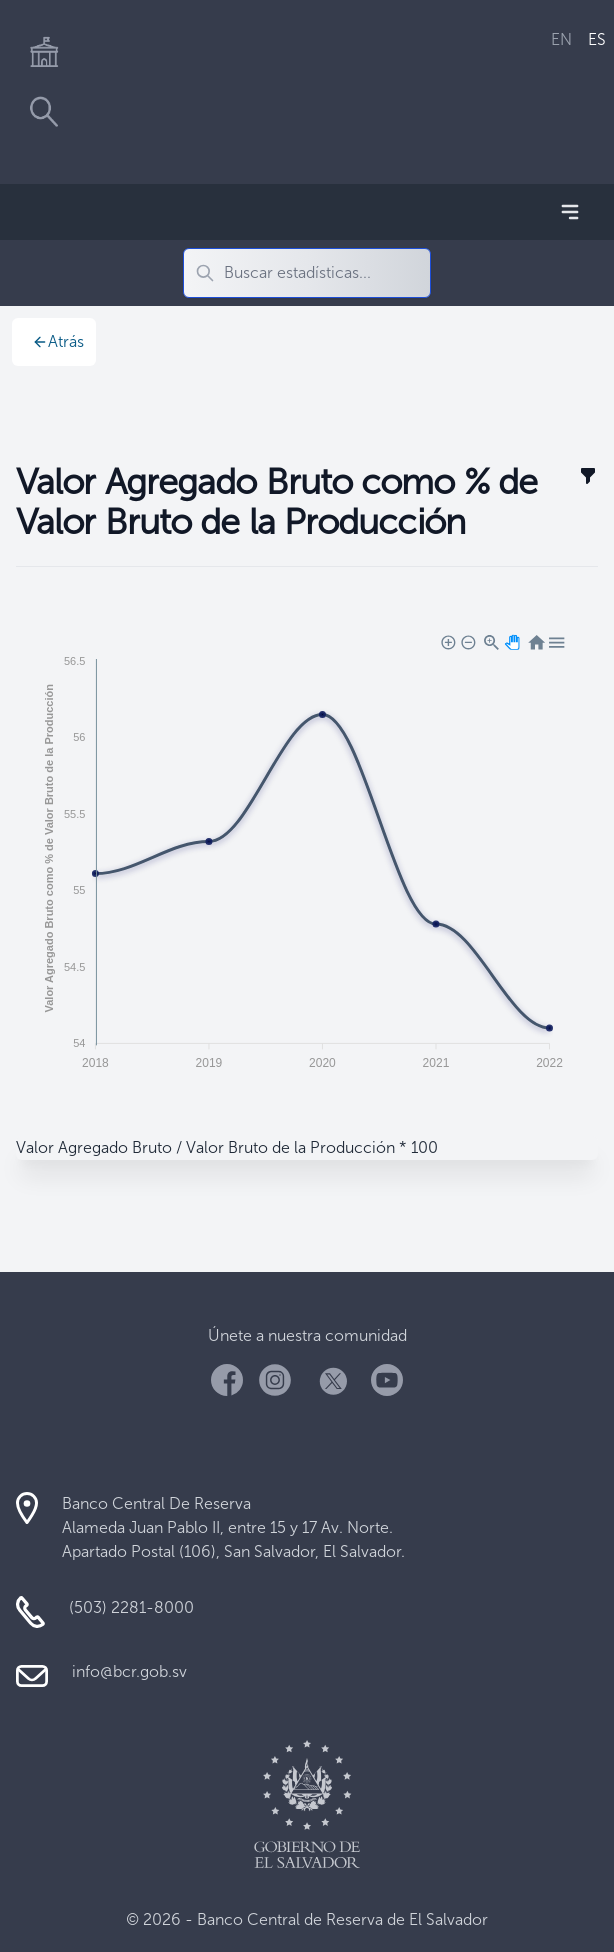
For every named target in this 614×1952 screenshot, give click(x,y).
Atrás (58, 341)
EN (561, 39)
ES (597, 39)
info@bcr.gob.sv (129, 1671)
